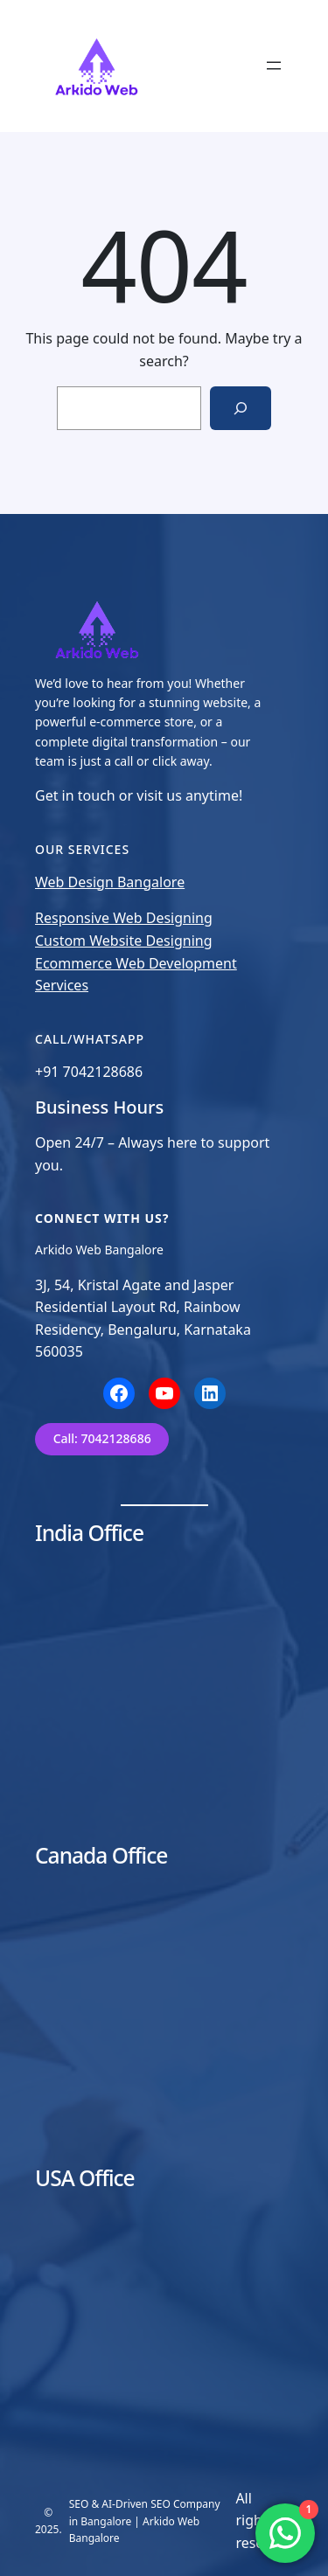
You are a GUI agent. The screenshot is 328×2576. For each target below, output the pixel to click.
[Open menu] (273, 65)
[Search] (241, 407)
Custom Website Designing (124, 940)
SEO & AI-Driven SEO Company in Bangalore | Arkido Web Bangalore (144, 2520)
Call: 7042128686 (102, 1438)
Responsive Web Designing (124, 917)
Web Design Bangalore (110, 882)
